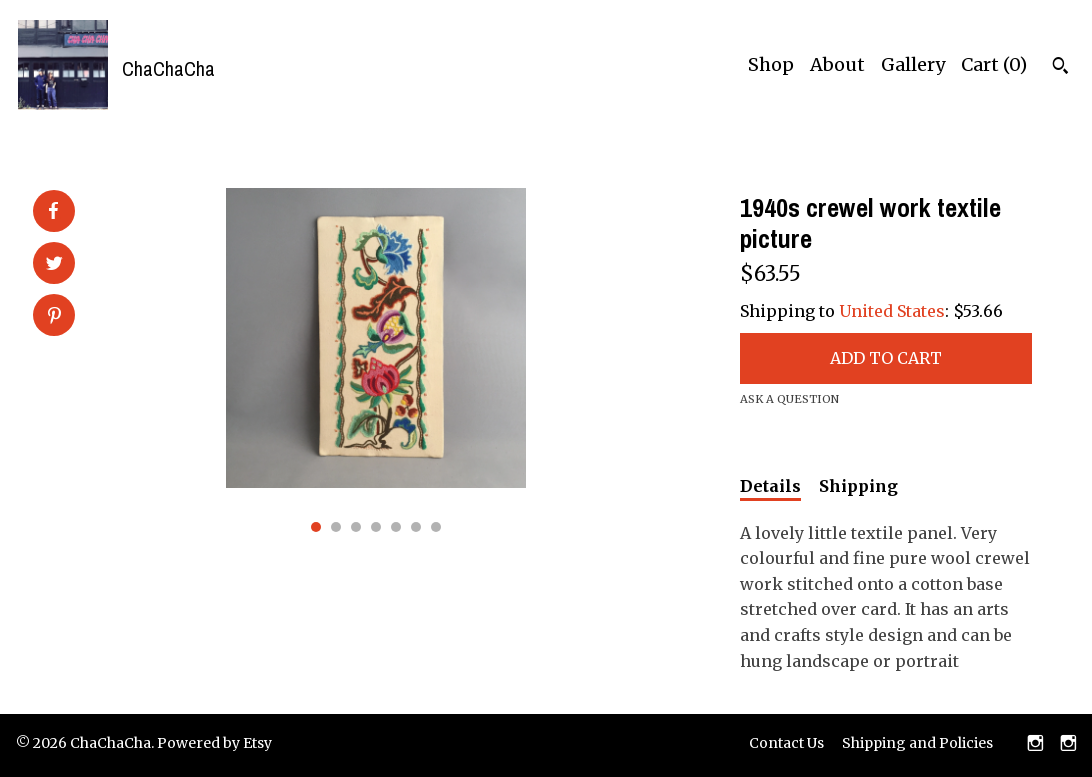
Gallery (913, 64)
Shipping (858, 486)
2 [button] (336, 527)
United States (892, 311)
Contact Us (786, 743)
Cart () (994, 64)
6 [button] (416, 527)
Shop (771, 64)
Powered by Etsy (214, 743)
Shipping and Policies (917, 743)
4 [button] (376, 527)
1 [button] (316, 527)
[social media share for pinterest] (54, 317)
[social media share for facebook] (53, 211)
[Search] (1060, 68)
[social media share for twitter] (54, 265)
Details (770, 486)
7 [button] (436, 527)
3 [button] (356, 527)
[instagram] (1035, 745)
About (837, 64)
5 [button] (396, 527)
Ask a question (789, 399)
